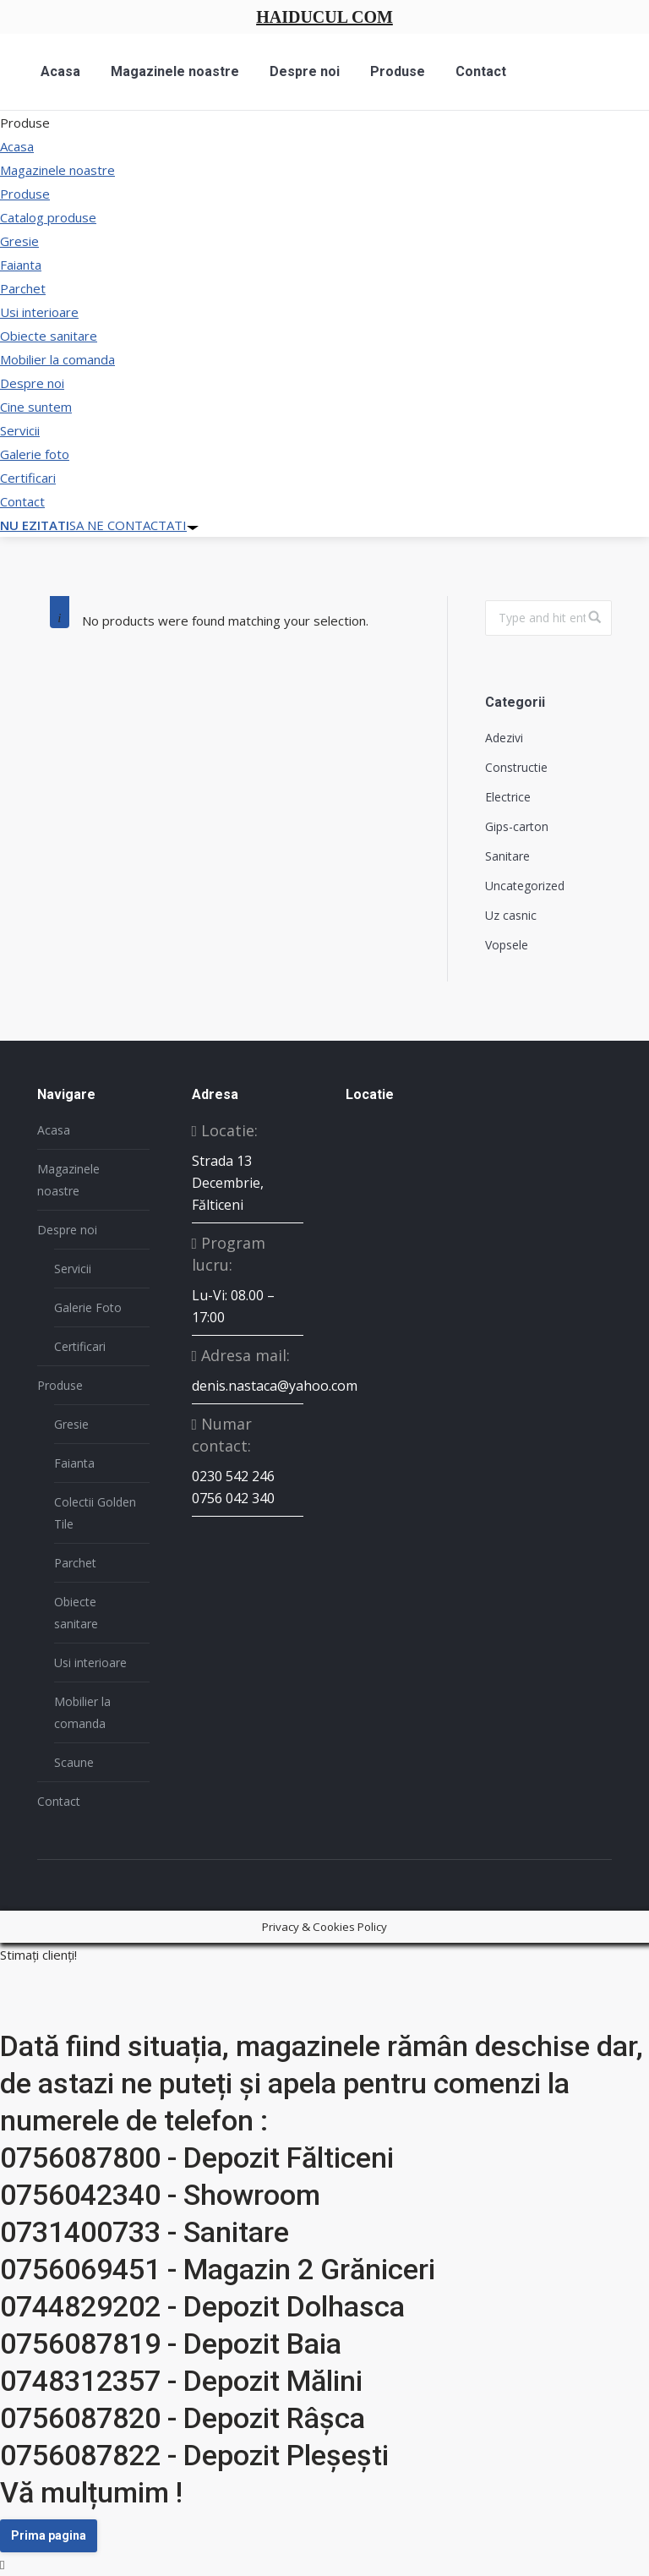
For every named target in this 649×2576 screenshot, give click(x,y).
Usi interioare (39, 312)
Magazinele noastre (57, 169)
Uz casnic (511, 915)
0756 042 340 (233, 1498)
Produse (25, 193)
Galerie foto (34, 454)
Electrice (508, 797)
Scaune (74, 1762)
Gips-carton (516, 826)
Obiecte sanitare (48, 335)
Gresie (19, 240)
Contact (22, 501)
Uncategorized (524, 886)
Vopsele (506, 945)
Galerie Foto (88, 1307)
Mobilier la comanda (57, 359)
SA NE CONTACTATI (99, 525)
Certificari (28, 477)
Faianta (20, 264)
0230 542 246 (233, 1476)
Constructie (516, 767)
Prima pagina (48, 2535)
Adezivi (504, 738)
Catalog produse (48, 217)
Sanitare (507, 856)
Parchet (23, 288)
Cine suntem (36, 406)
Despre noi (32, 383)
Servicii (20, 430)
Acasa (17, 146)
